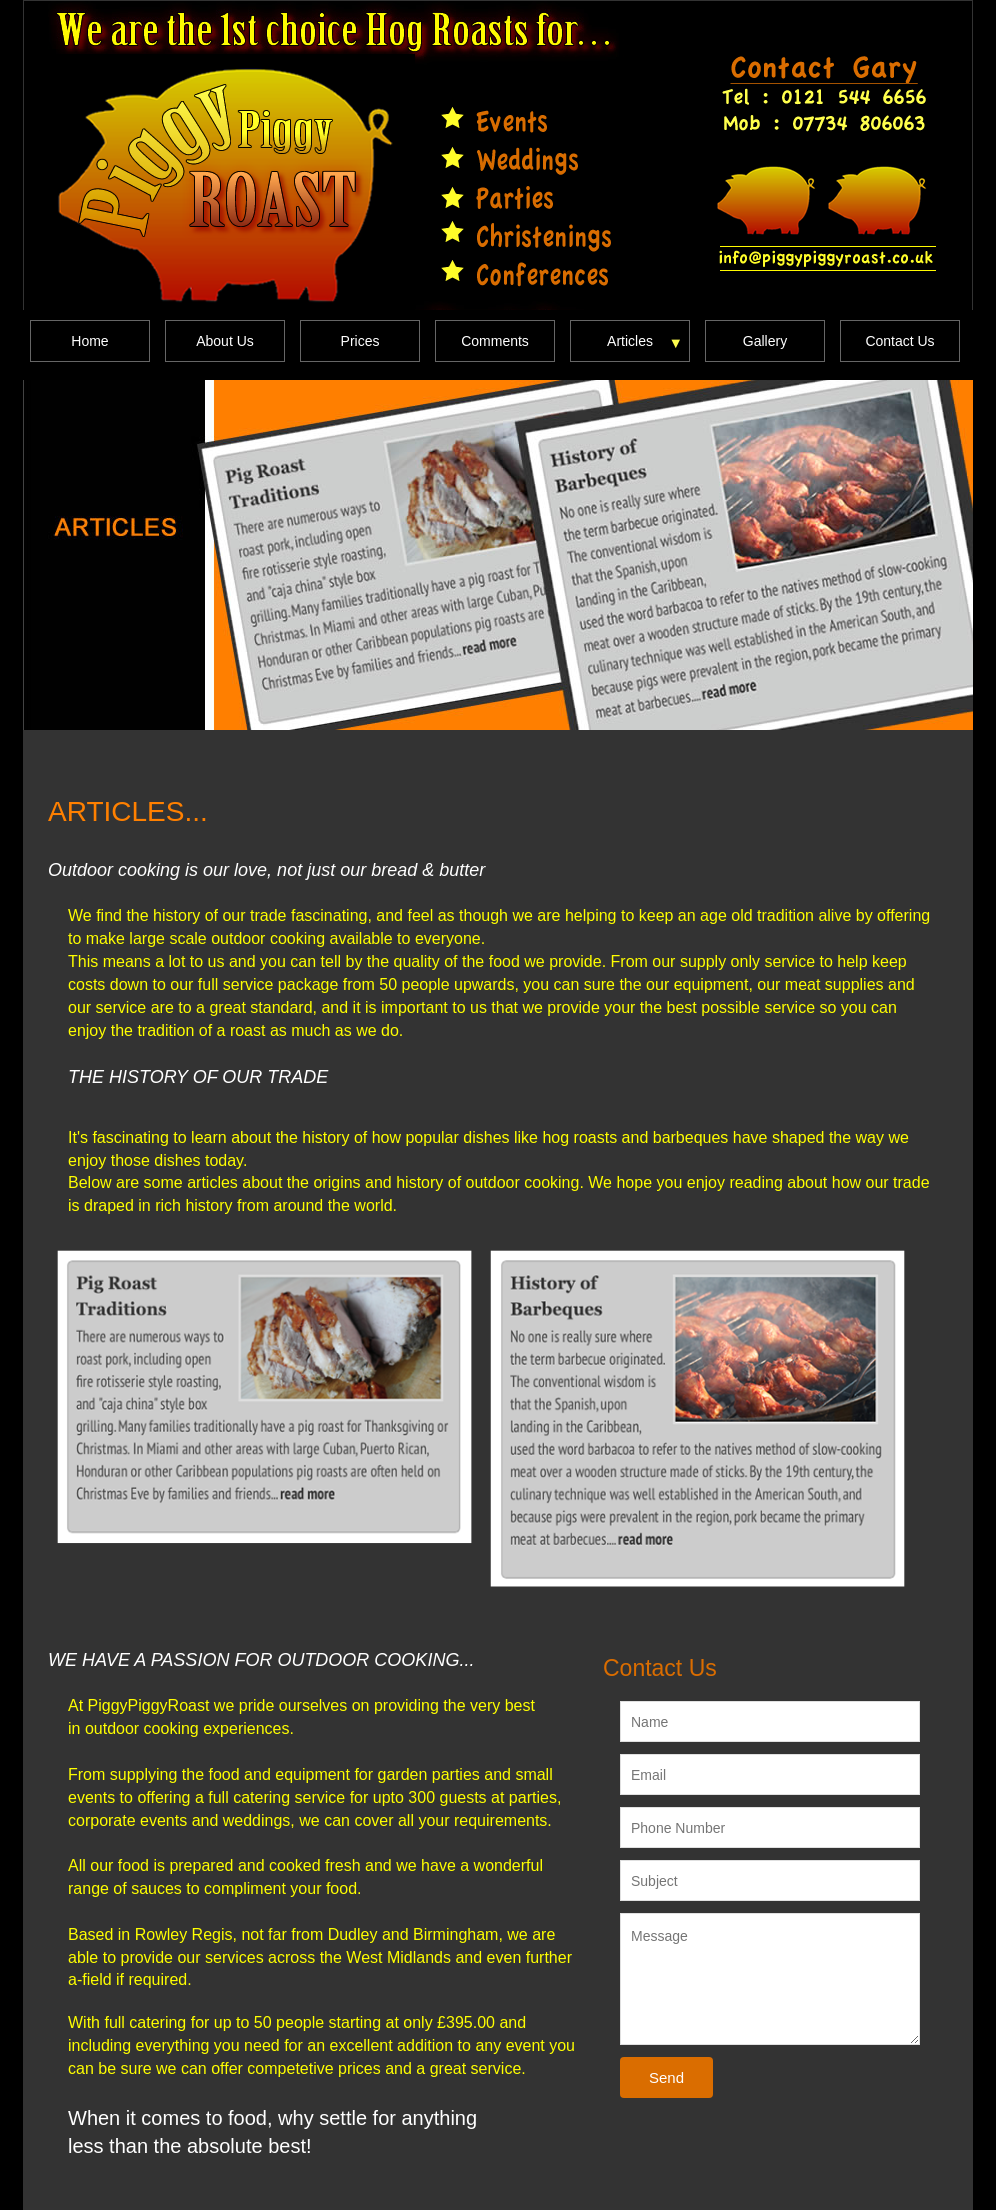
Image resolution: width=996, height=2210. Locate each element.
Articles (630, 341)
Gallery (765, 341)
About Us (225, 341)
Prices (360, 341)
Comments (495, 341)
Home (89, 341)
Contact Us (899, 341)
